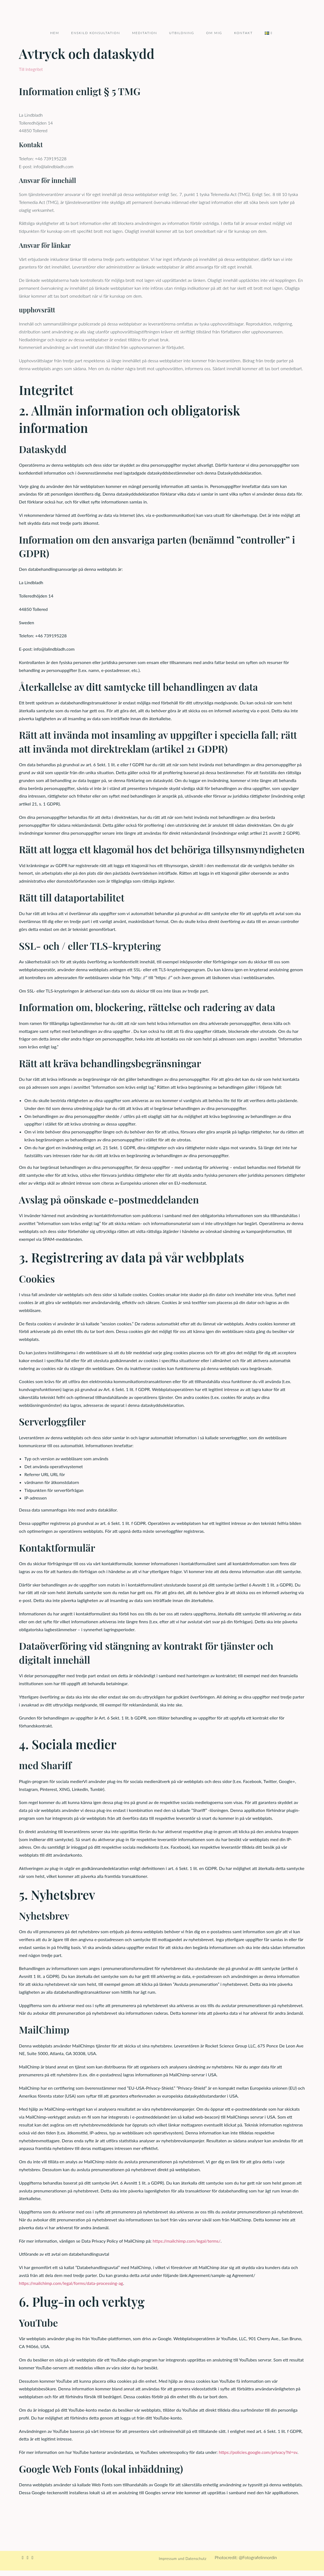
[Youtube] (32, 2563)
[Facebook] (22, 2563)
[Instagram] (27, 2563)
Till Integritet (31, 74)
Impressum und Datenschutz (183, 2564)
